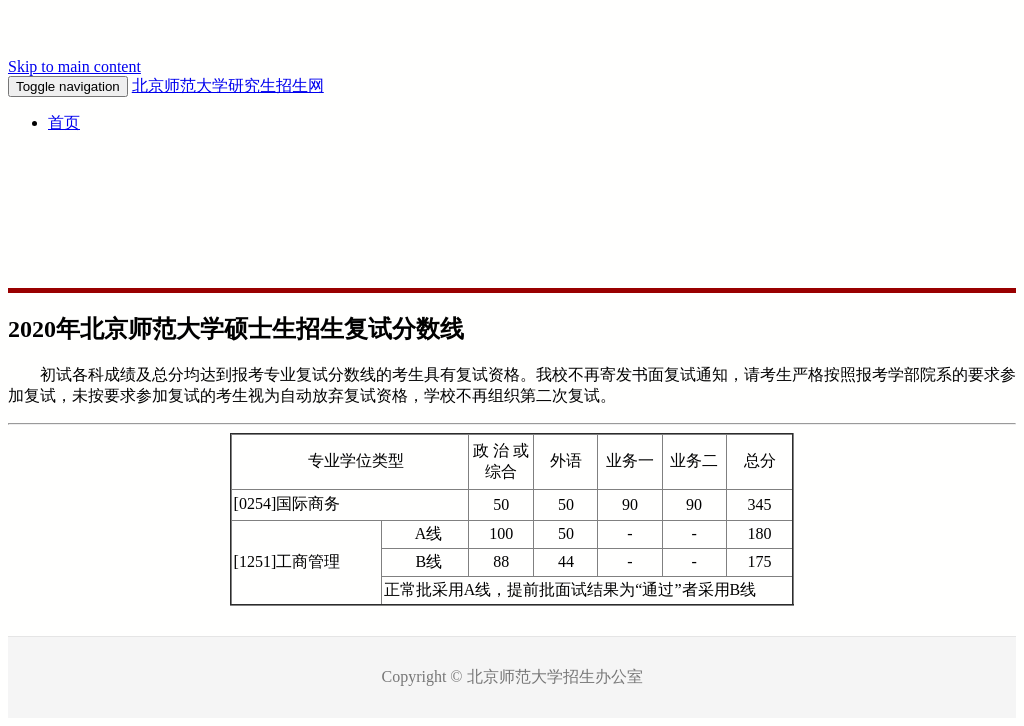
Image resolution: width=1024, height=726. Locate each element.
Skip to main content (74, 66)
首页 (64, 122)
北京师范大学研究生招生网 (228, 85)
